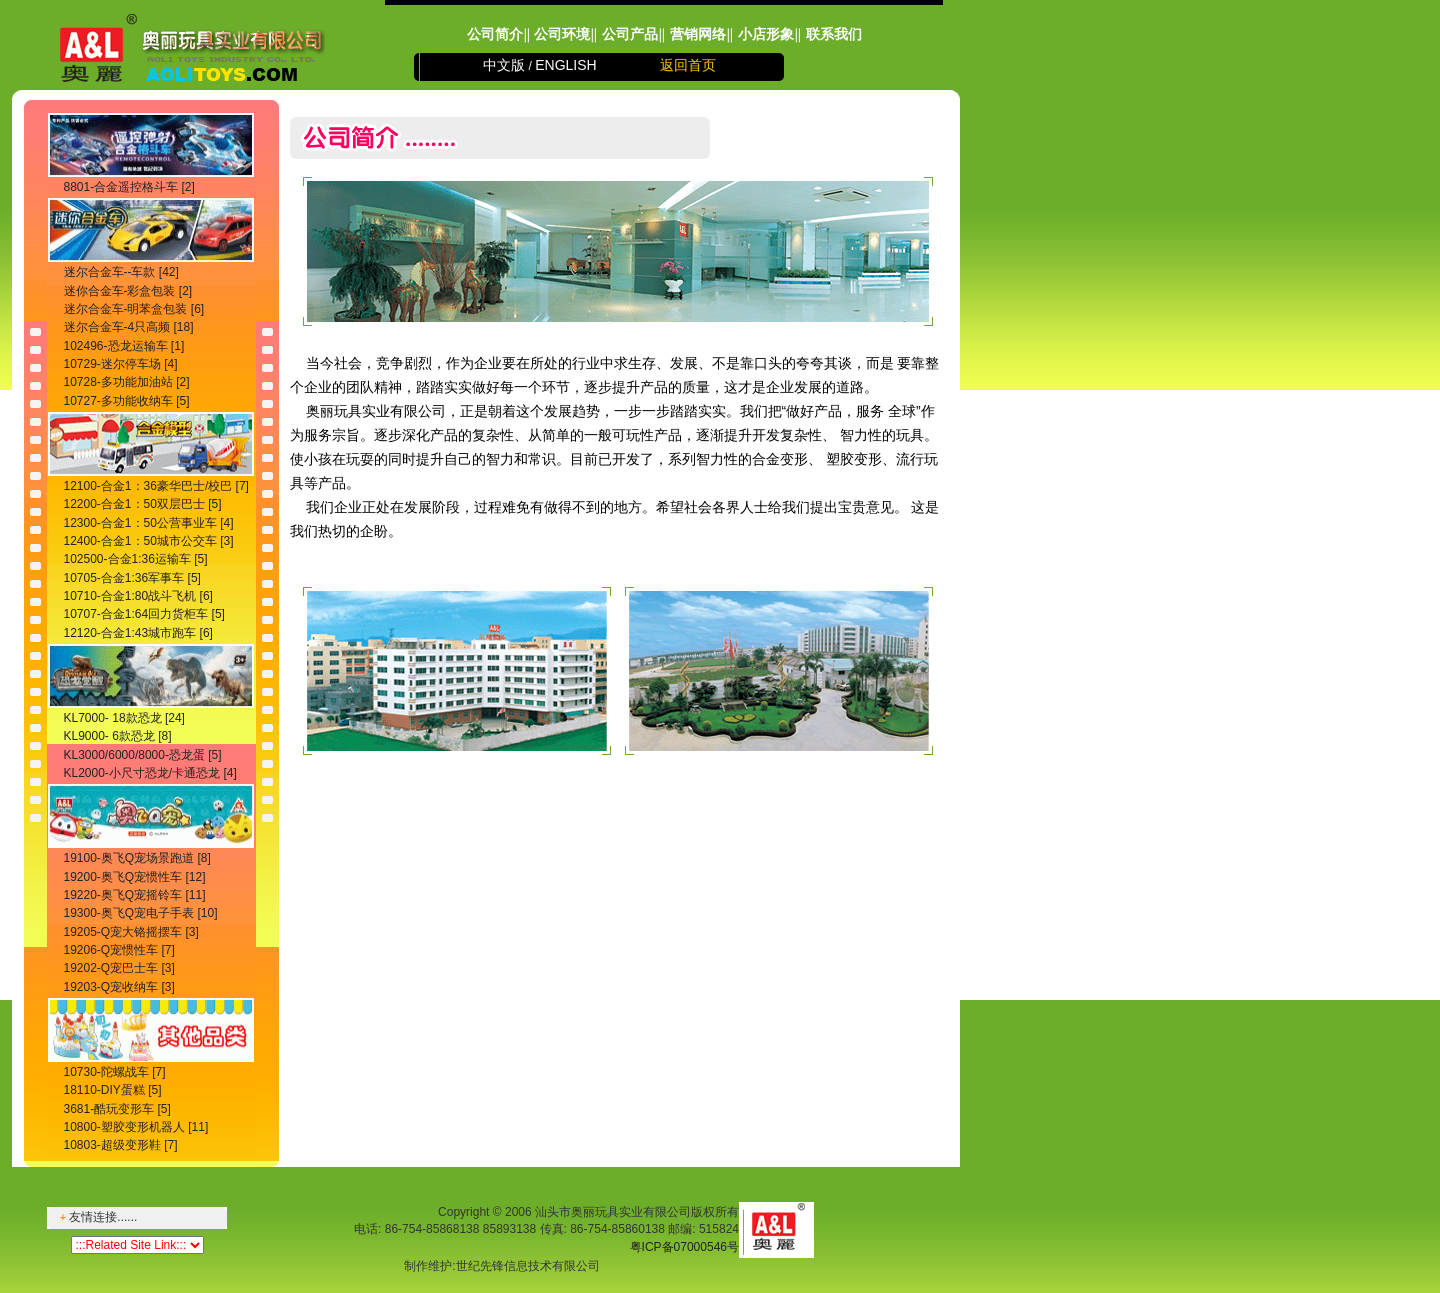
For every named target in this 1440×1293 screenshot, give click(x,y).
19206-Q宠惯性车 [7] (119, 950)
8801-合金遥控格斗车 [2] (129, 187)
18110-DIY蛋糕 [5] (113, 1090)
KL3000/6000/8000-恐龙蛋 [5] (143, 755)
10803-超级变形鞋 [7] (121, 1145)
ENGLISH (565, 65)
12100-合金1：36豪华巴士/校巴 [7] (156, 486)
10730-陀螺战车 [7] (115, 1072)
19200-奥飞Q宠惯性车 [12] (135, 877)
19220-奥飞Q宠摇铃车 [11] (135, 895)
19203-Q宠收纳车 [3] (119, 987)
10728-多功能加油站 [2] (127, 382)
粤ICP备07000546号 (684, 1247)
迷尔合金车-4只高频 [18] (129, 327)
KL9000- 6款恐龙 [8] (118, 736)
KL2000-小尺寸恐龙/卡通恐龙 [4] (150, 773)
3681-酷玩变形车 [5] (117, 1109)
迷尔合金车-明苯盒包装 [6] (134, 309)
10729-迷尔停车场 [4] (121, 364)
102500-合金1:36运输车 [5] (136, 559)
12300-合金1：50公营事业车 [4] (149, 523)
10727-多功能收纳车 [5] (127, 401)
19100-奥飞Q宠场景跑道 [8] (137, 858)
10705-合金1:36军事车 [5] (132, 578)
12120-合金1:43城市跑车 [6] (138, 633)
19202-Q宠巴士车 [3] (119, 968)
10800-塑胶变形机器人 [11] (136, 1127)
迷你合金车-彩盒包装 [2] (128, 291)
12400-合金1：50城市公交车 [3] (149, 541)
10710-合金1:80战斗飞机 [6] (138, 596)
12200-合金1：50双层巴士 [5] (143, 504)
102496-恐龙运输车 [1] (124, 346)
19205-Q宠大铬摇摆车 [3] (131, 932)
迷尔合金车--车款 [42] (121, 272)
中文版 (504, 65)
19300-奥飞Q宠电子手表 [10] (141, 913)
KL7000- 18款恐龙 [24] (124, 718)
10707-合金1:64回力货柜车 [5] (144, 614)
